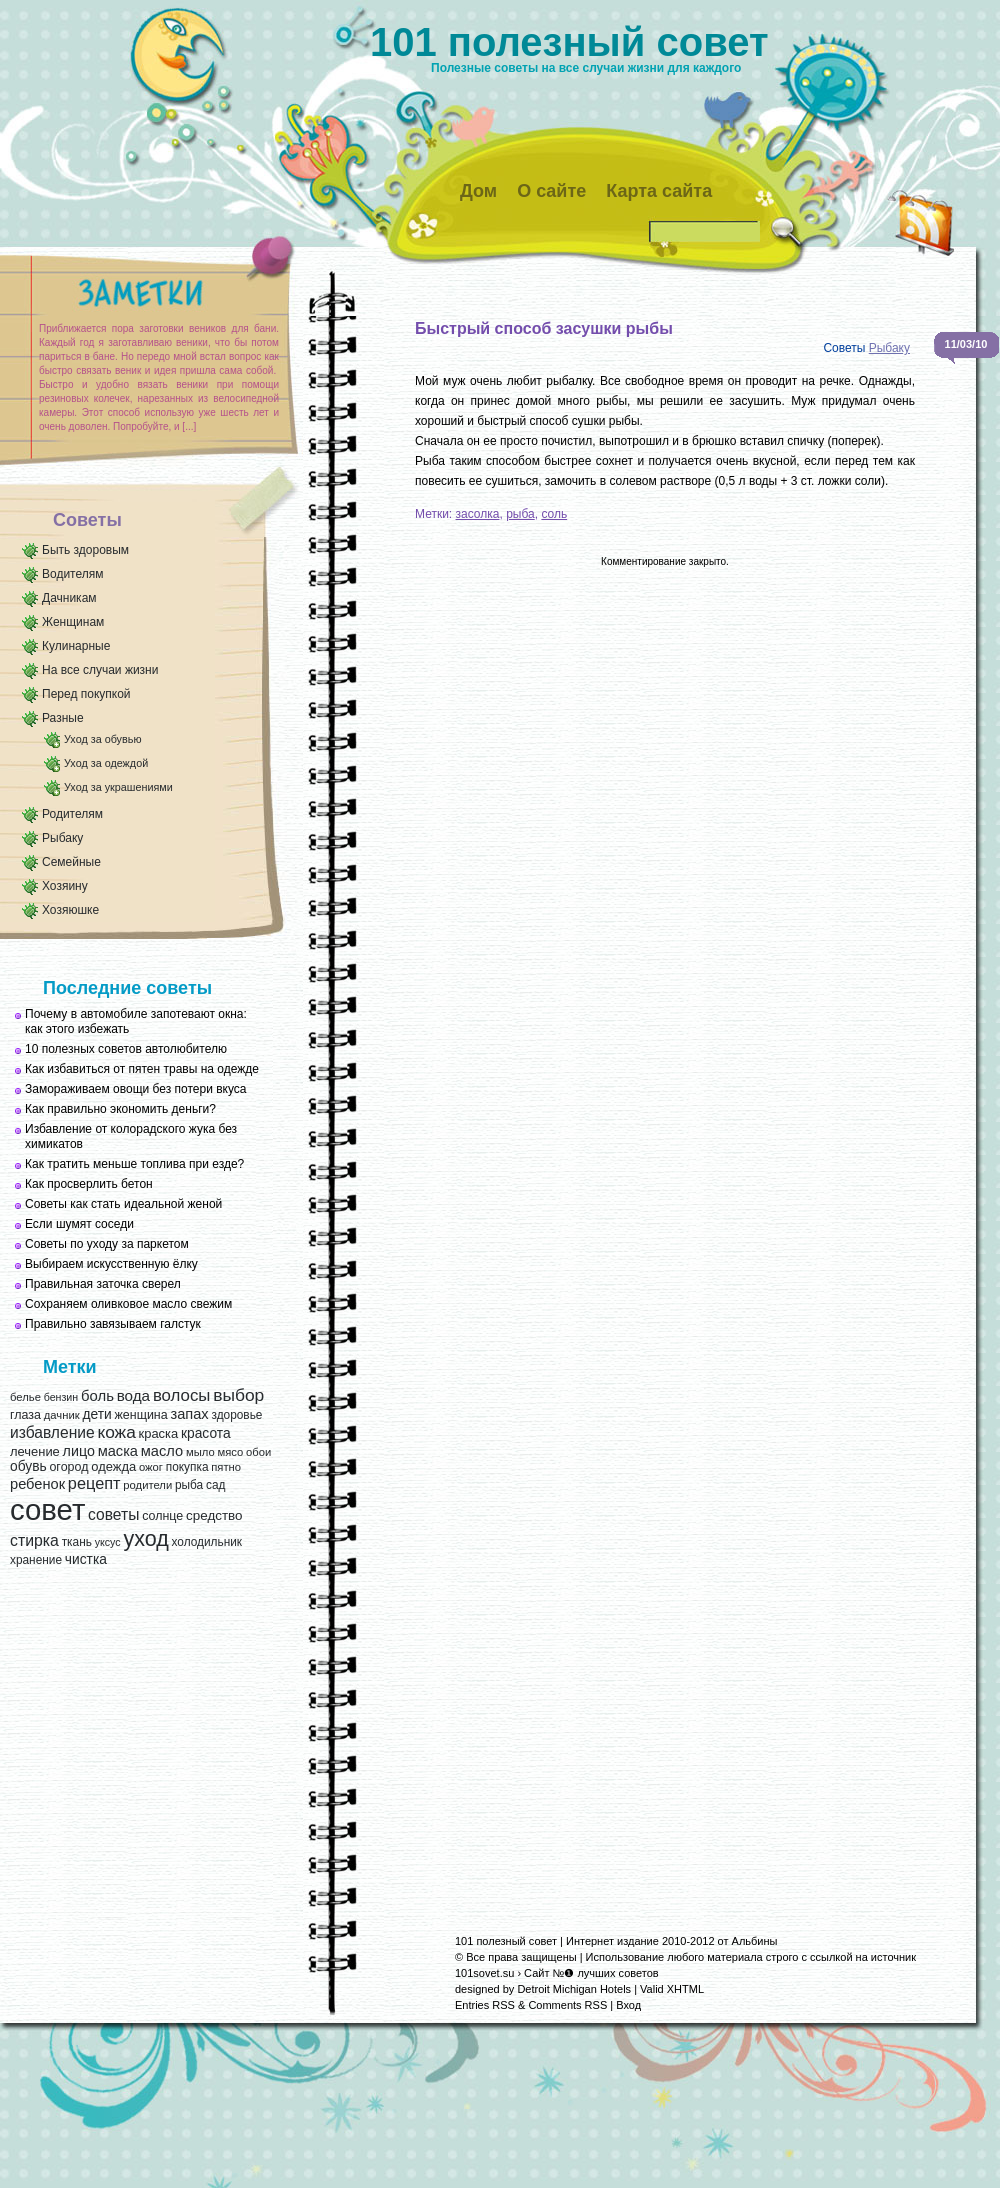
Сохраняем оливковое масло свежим (128, 1304)
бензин (61, 1397)
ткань (77, 1542)
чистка (86, 1559)
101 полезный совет (569, 42)
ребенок (37, 1484)
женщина (140, 1415)
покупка (187, 1467)
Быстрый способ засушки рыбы (544, 328)
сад (215, 1485)
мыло (200, 1452)
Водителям (73, 574)
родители (147, 1485)
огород (68, 1467)
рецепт (94, 1483)
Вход (628, 2005)
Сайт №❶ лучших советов (591, 1973)
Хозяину (65, 886)
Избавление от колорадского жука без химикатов (131, 1136)
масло (162, 1451)
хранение (36, 1560)
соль (554, 514)
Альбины (755, 1941)
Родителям (72, 814)
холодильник (207, 1542)
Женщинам (73, 622)
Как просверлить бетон (89, 1184)
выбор (238, 1395)
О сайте (551, 191)
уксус (108, 1542)
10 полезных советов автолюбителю (126, 1049)
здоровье (236, 1415)
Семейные (71, 862)
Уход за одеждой (106, 763)
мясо (230, 1452)
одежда (113, 1466)
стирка (34, 1540)
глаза (25, 1415)
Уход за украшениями (118, 787)
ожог (151, 1467)
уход (145, 1539)
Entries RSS (485, 2005)
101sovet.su (484, 1973)
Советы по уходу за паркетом (107, 1244)
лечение (35, 1451)
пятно (226, 1467)
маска (118, 1451)
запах (189, 1414)
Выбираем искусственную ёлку (111, 1264)
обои (258, 1452)
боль (97, 1396)
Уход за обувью (102, 739)
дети (96, 1414)
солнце (162, 1516)
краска (159, 1433)
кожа (116, 1432)
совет (47, 1509)
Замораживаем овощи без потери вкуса (136, 1089)
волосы (182, 1395)
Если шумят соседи (79, 1224)
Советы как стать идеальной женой (123, 1204)
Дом (478, 191)
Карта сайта (659, 191)
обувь (28, 1466)
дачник (62, 1415)
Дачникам (69, 598)
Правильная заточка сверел (103, 1284)
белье (25, 1397)
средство (214, 1515)
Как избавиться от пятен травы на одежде (142, 1069)
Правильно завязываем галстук (113, 1324)
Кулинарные (76, 646)
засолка (478, 514)
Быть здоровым (85, 550)
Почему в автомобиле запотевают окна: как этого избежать (136, 1021)
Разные (63, 718)
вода (133, 1395)
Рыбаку (62, 838)
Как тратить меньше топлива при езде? (134, 1164)
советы (113, 1514)
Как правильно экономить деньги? (120, 1109)
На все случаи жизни (100, 670)
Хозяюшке (70, 910)
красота (206, 1433)
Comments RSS (567, 2005)
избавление (52, 1432)
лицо (79, 1451)
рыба (189, 1485)
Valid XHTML (672, 1989)
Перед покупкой (86, 694)
